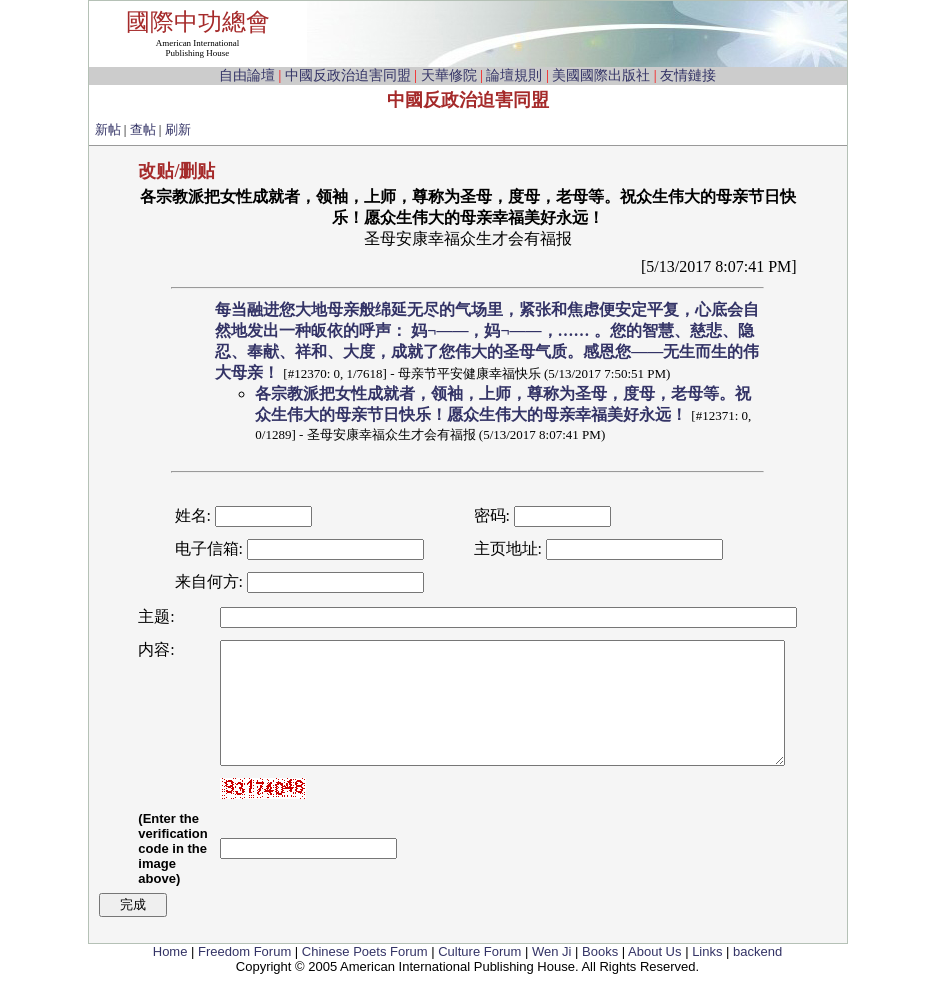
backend (757, 975)
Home (170, 975)
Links (707, 975)
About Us (654, 975)
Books (600, 975)
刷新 (178, 129)
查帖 (143, 129)
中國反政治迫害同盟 (348, 75)
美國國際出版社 (601, 75)
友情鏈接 (688, 75)
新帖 (108, 129)
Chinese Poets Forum (365, 975)
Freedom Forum (244, 975)
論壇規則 (514, 75)
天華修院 (449, 75)
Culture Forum (479, 975)
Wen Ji (552, 975)
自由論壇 (247, 75)
